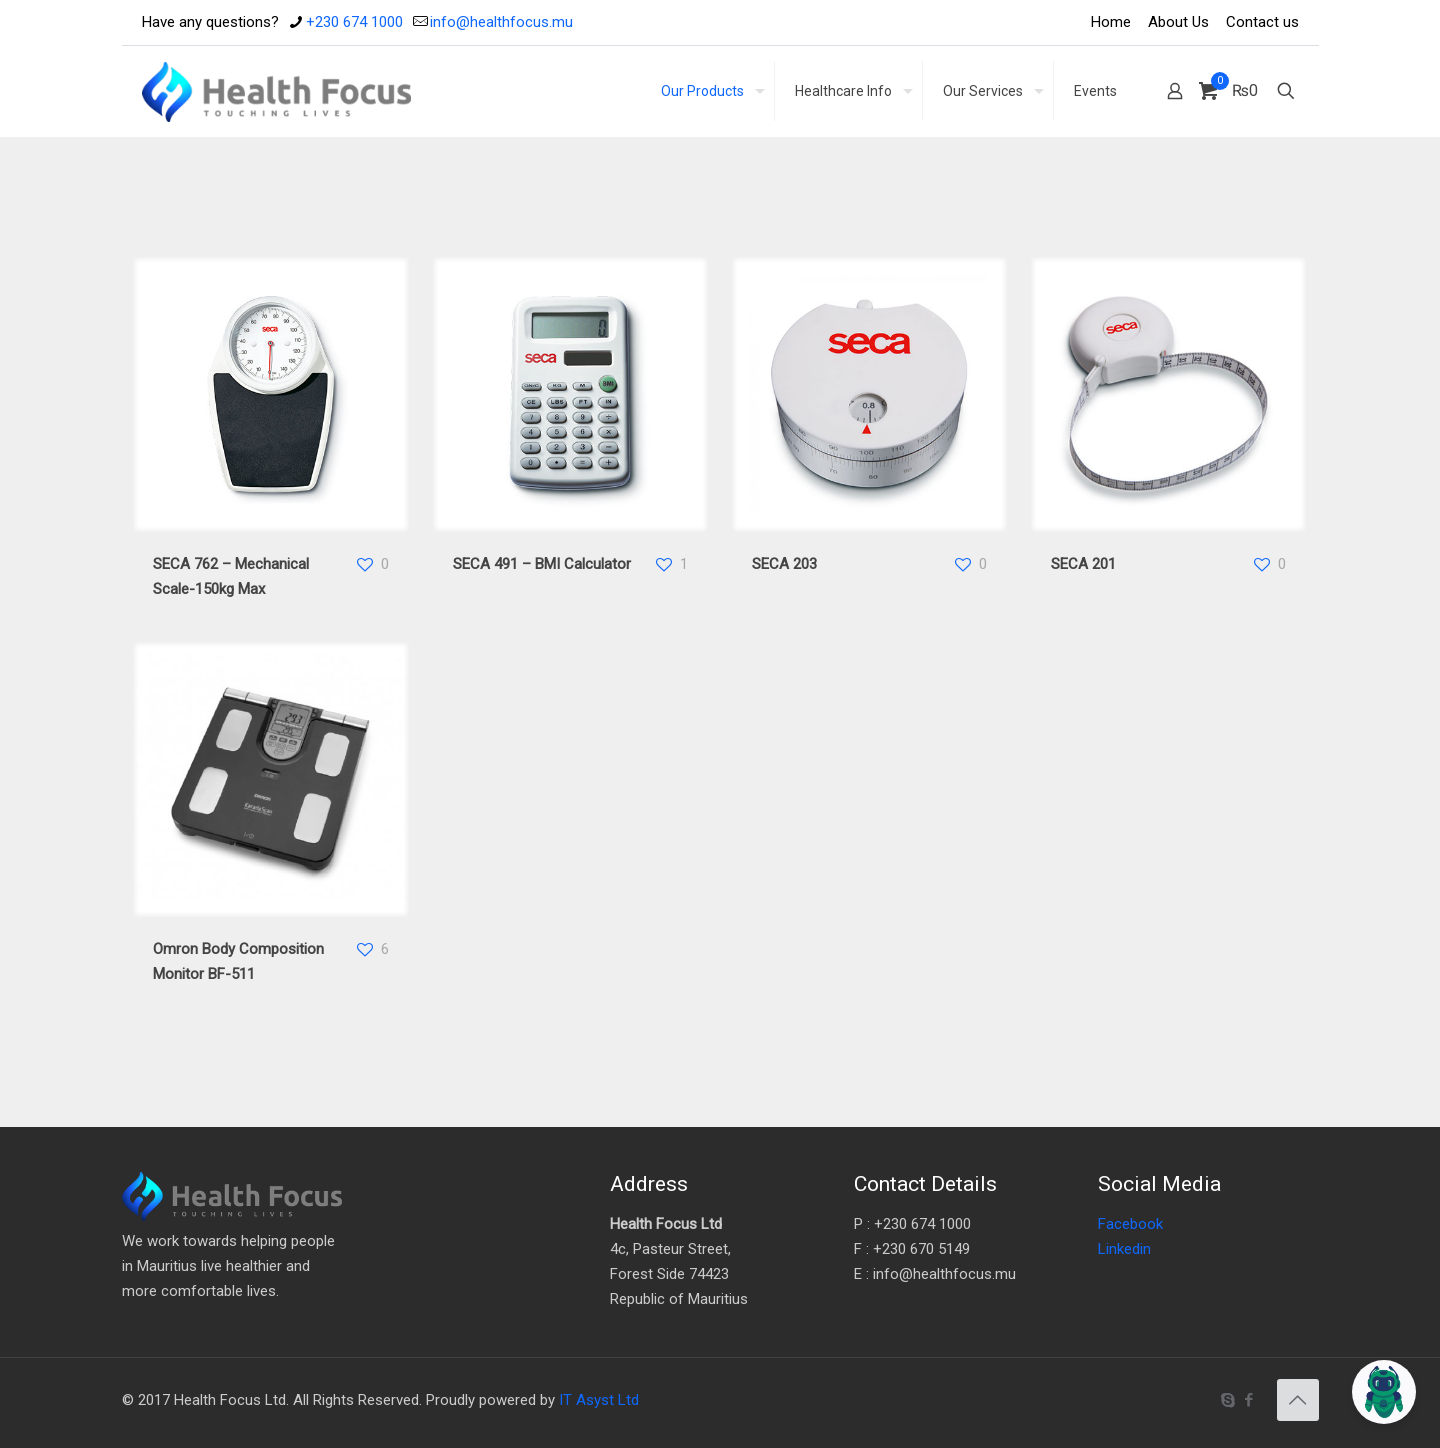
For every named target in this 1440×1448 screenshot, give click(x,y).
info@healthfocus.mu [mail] (501, 22)
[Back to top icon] (1298, 1400)
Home (1111, 22)
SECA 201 (1083, 564)
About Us (1178, 22)
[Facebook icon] (1249, 1400)
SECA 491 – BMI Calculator (542, 564)
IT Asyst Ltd (599, 1400)
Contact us (1262, 22)
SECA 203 (784, 564)
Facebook (1130, 1224)
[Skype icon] (1228, 1400)
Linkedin (1124, 1249)
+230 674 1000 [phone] (354, 22)
